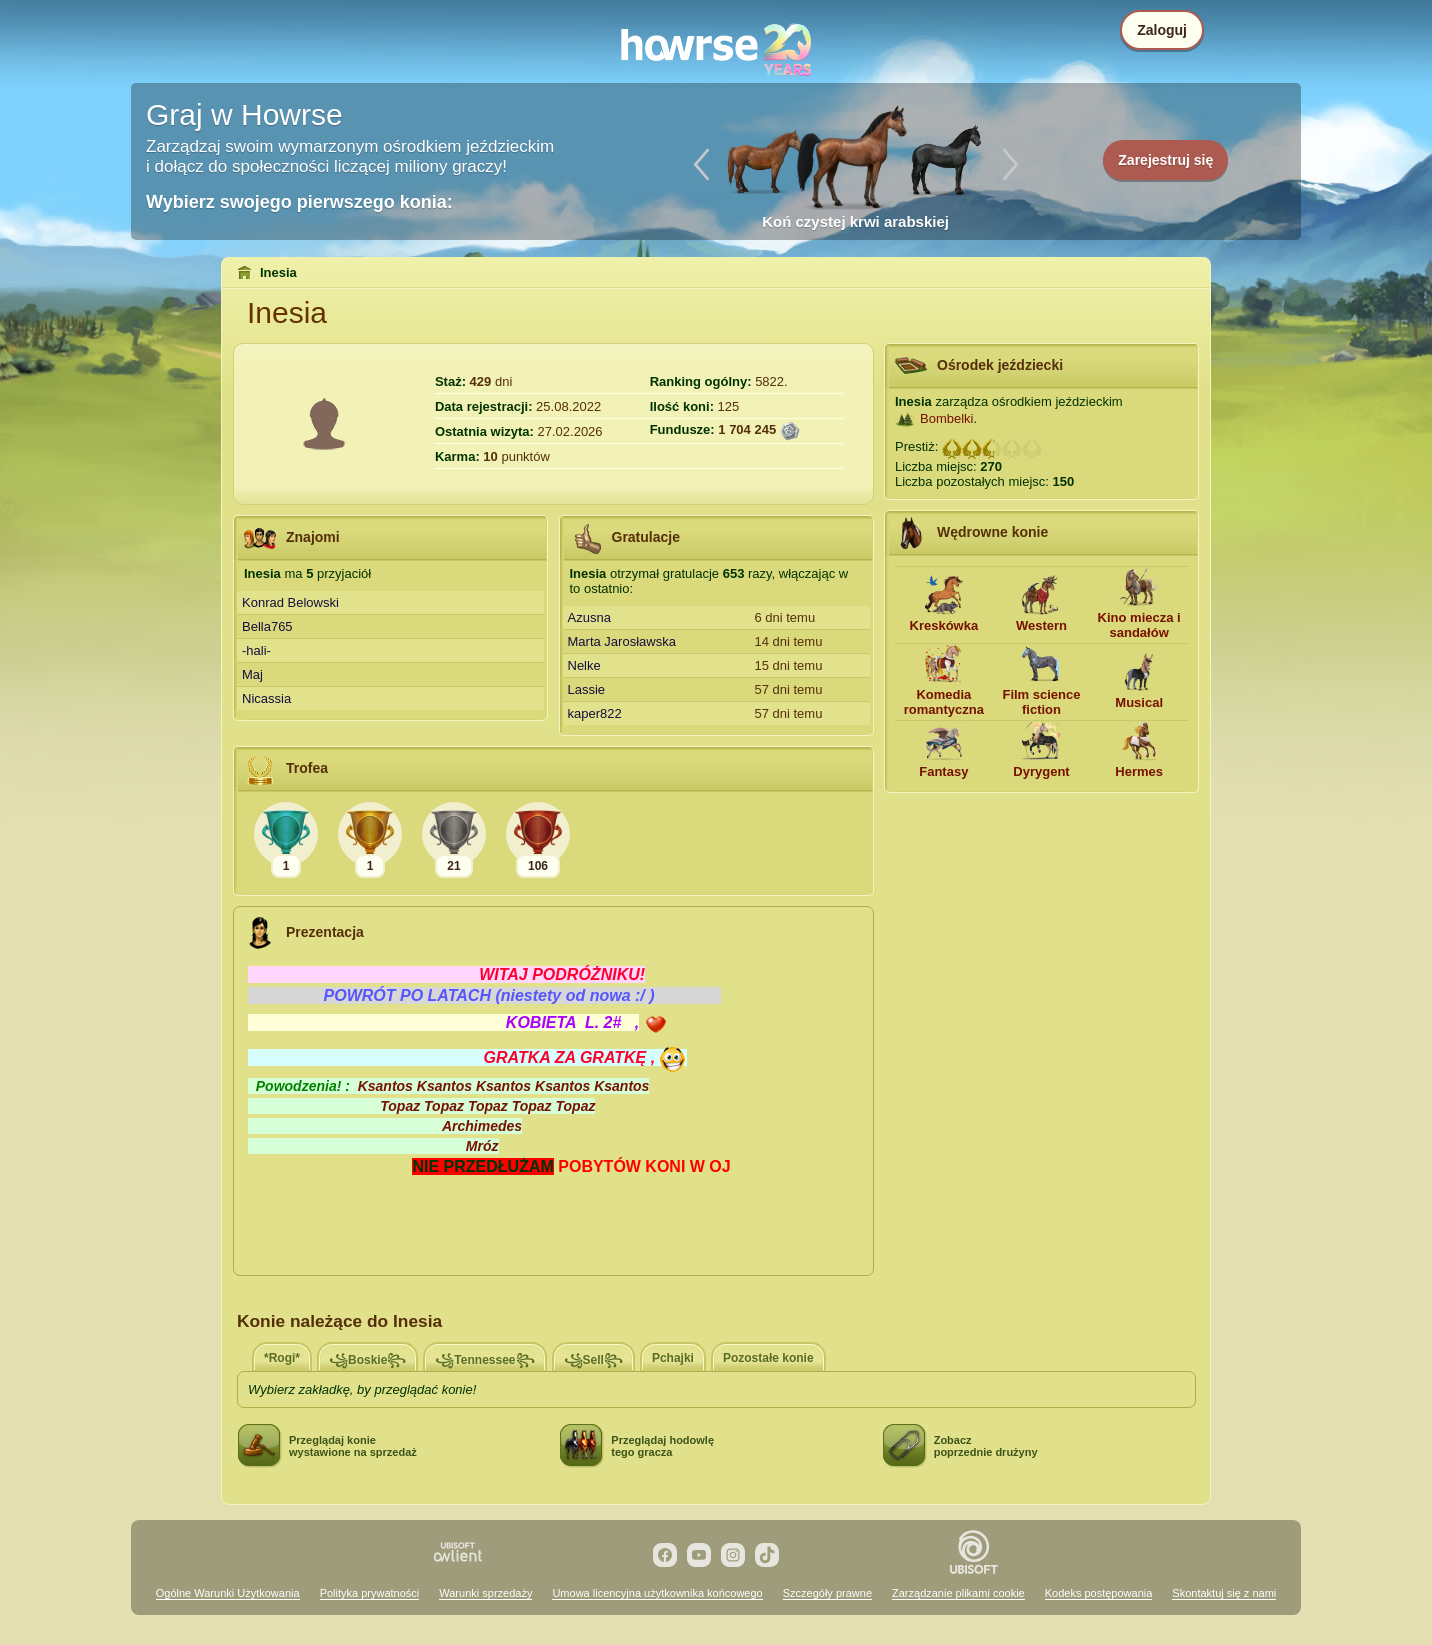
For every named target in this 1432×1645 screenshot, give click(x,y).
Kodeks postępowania (1099, 1593)
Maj (252, 674)
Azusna (589, 617)
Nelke (584, 665)
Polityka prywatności (370, 1593)
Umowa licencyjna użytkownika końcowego (657, 1593)
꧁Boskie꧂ (367, 1360)
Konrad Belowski (290, 602)
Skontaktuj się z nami (1224, 1593)
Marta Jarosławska (622, 641)
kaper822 (595, 713)
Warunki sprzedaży (485, 1593)
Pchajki (673, 1358)
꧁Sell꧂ (593, 1360)
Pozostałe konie (768, 1358)
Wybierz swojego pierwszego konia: (299, 202)
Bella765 (267, 626)
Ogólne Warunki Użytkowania (228, 1593)
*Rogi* (282, 1358)
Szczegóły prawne (827, 1593)
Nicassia (266, 698)
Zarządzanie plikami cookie (958, 1593)
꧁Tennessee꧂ (484, 1360)
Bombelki (946, 418)
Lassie (587, 689)
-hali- (256, 650)
